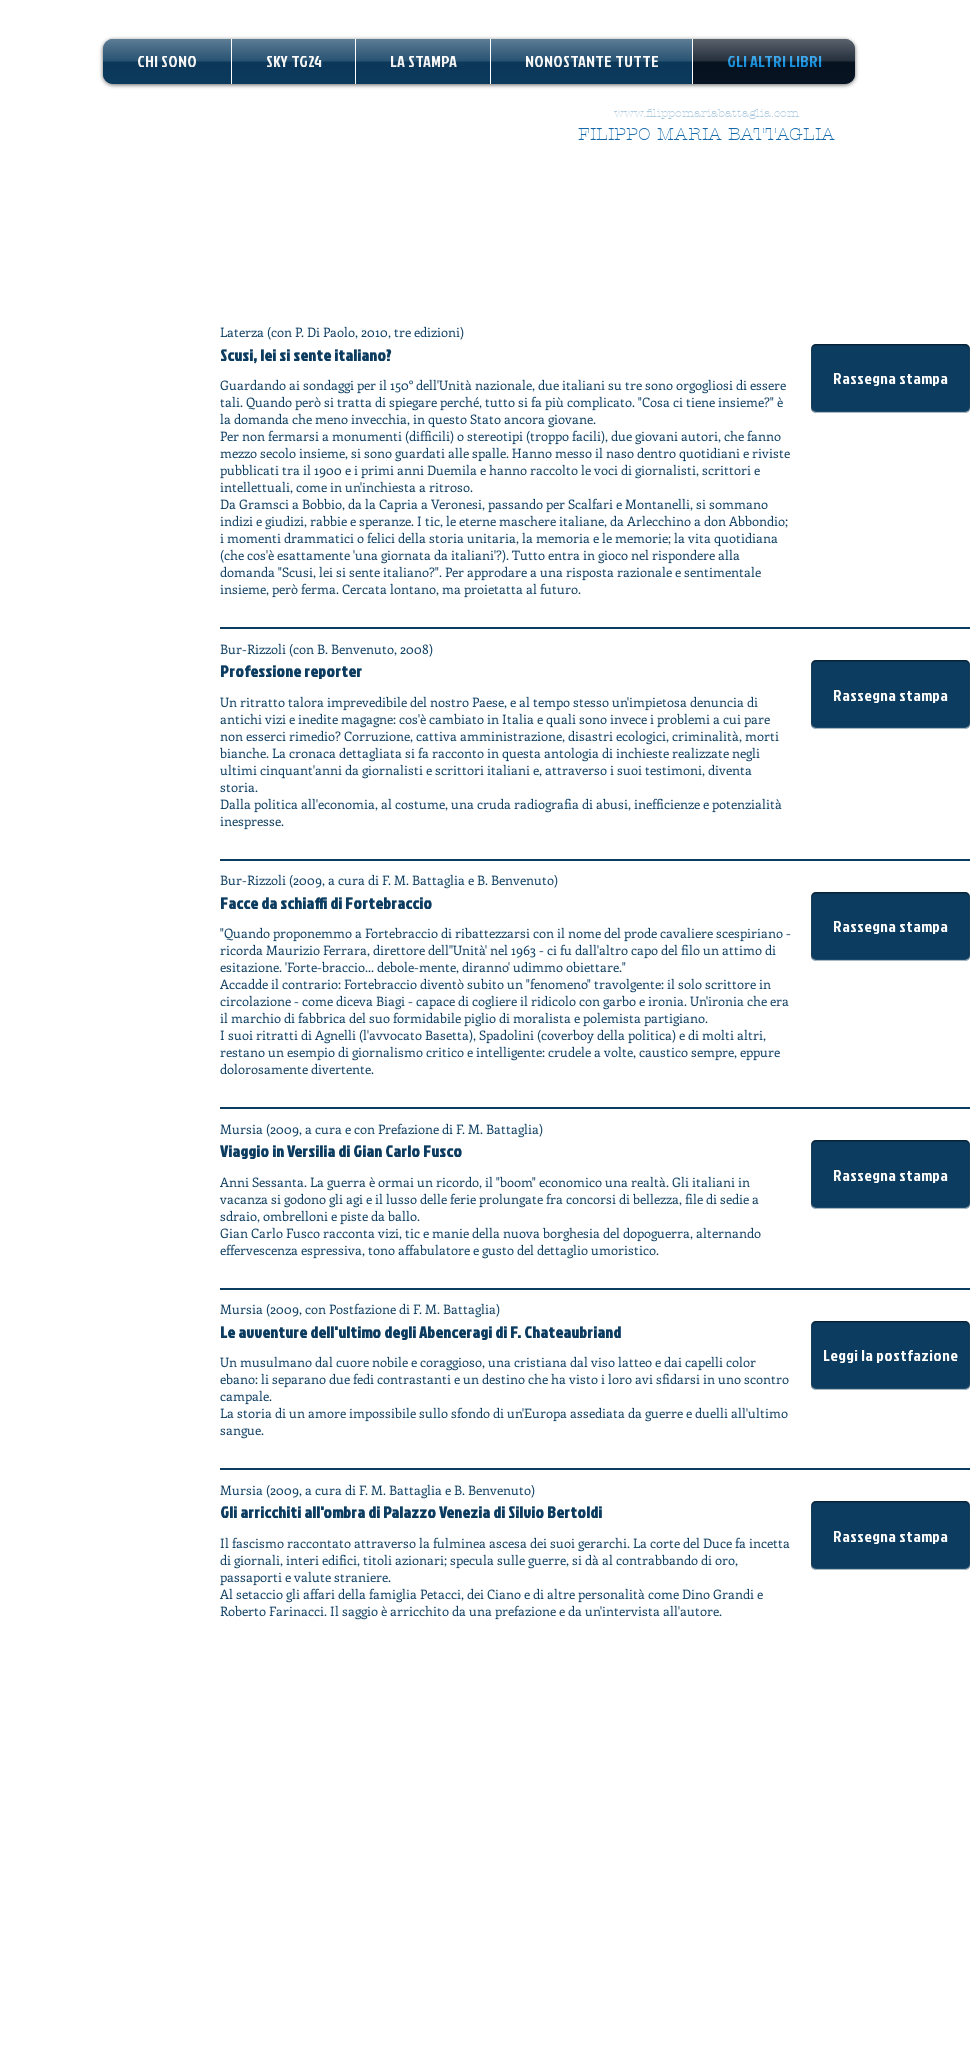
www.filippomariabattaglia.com (706, 113)
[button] (890, 378)
